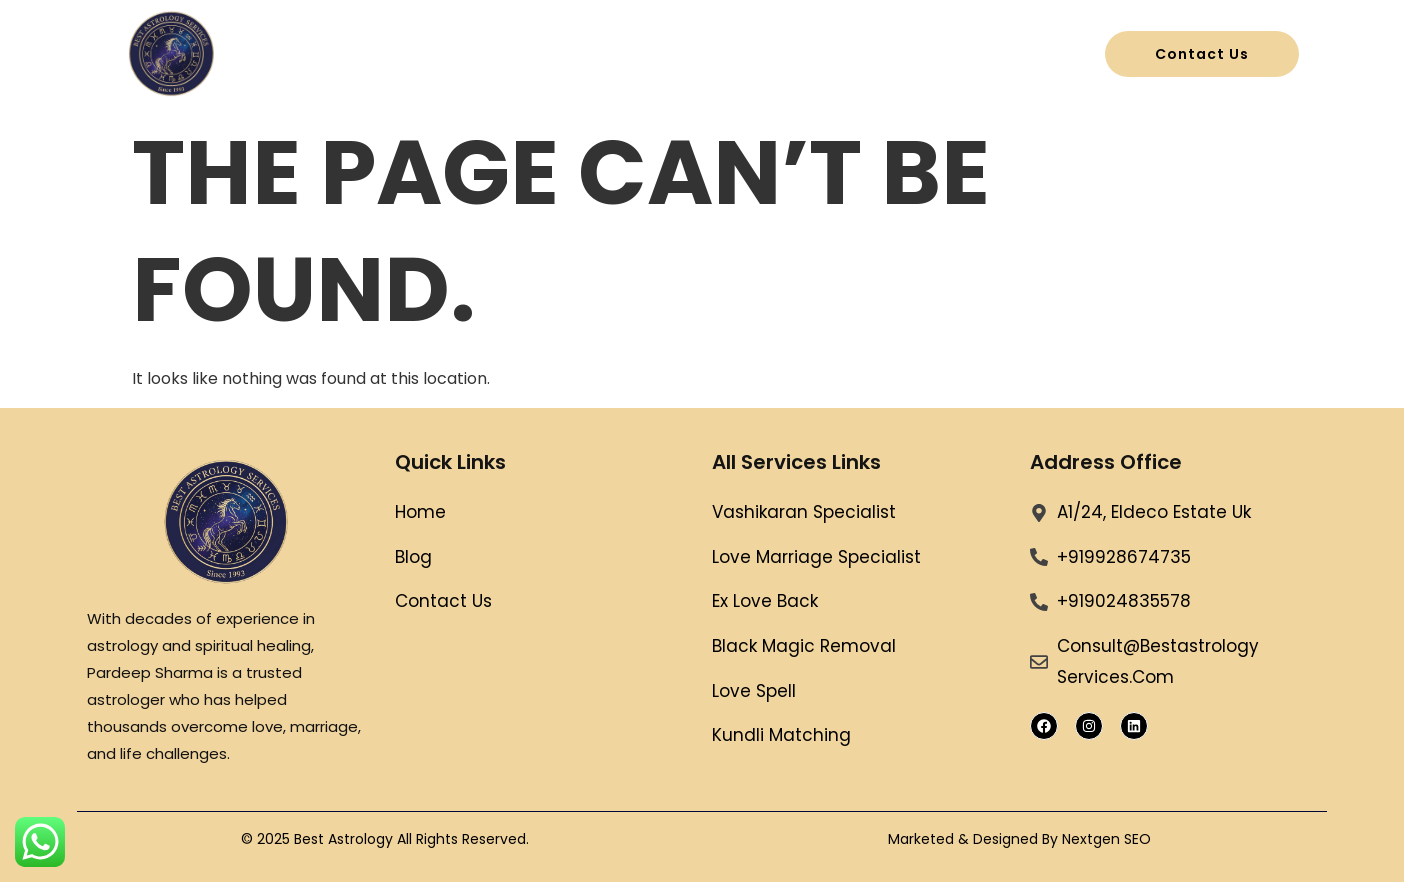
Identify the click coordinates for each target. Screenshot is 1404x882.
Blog (803, 54)
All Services (674, 54)
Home (544, 54)
